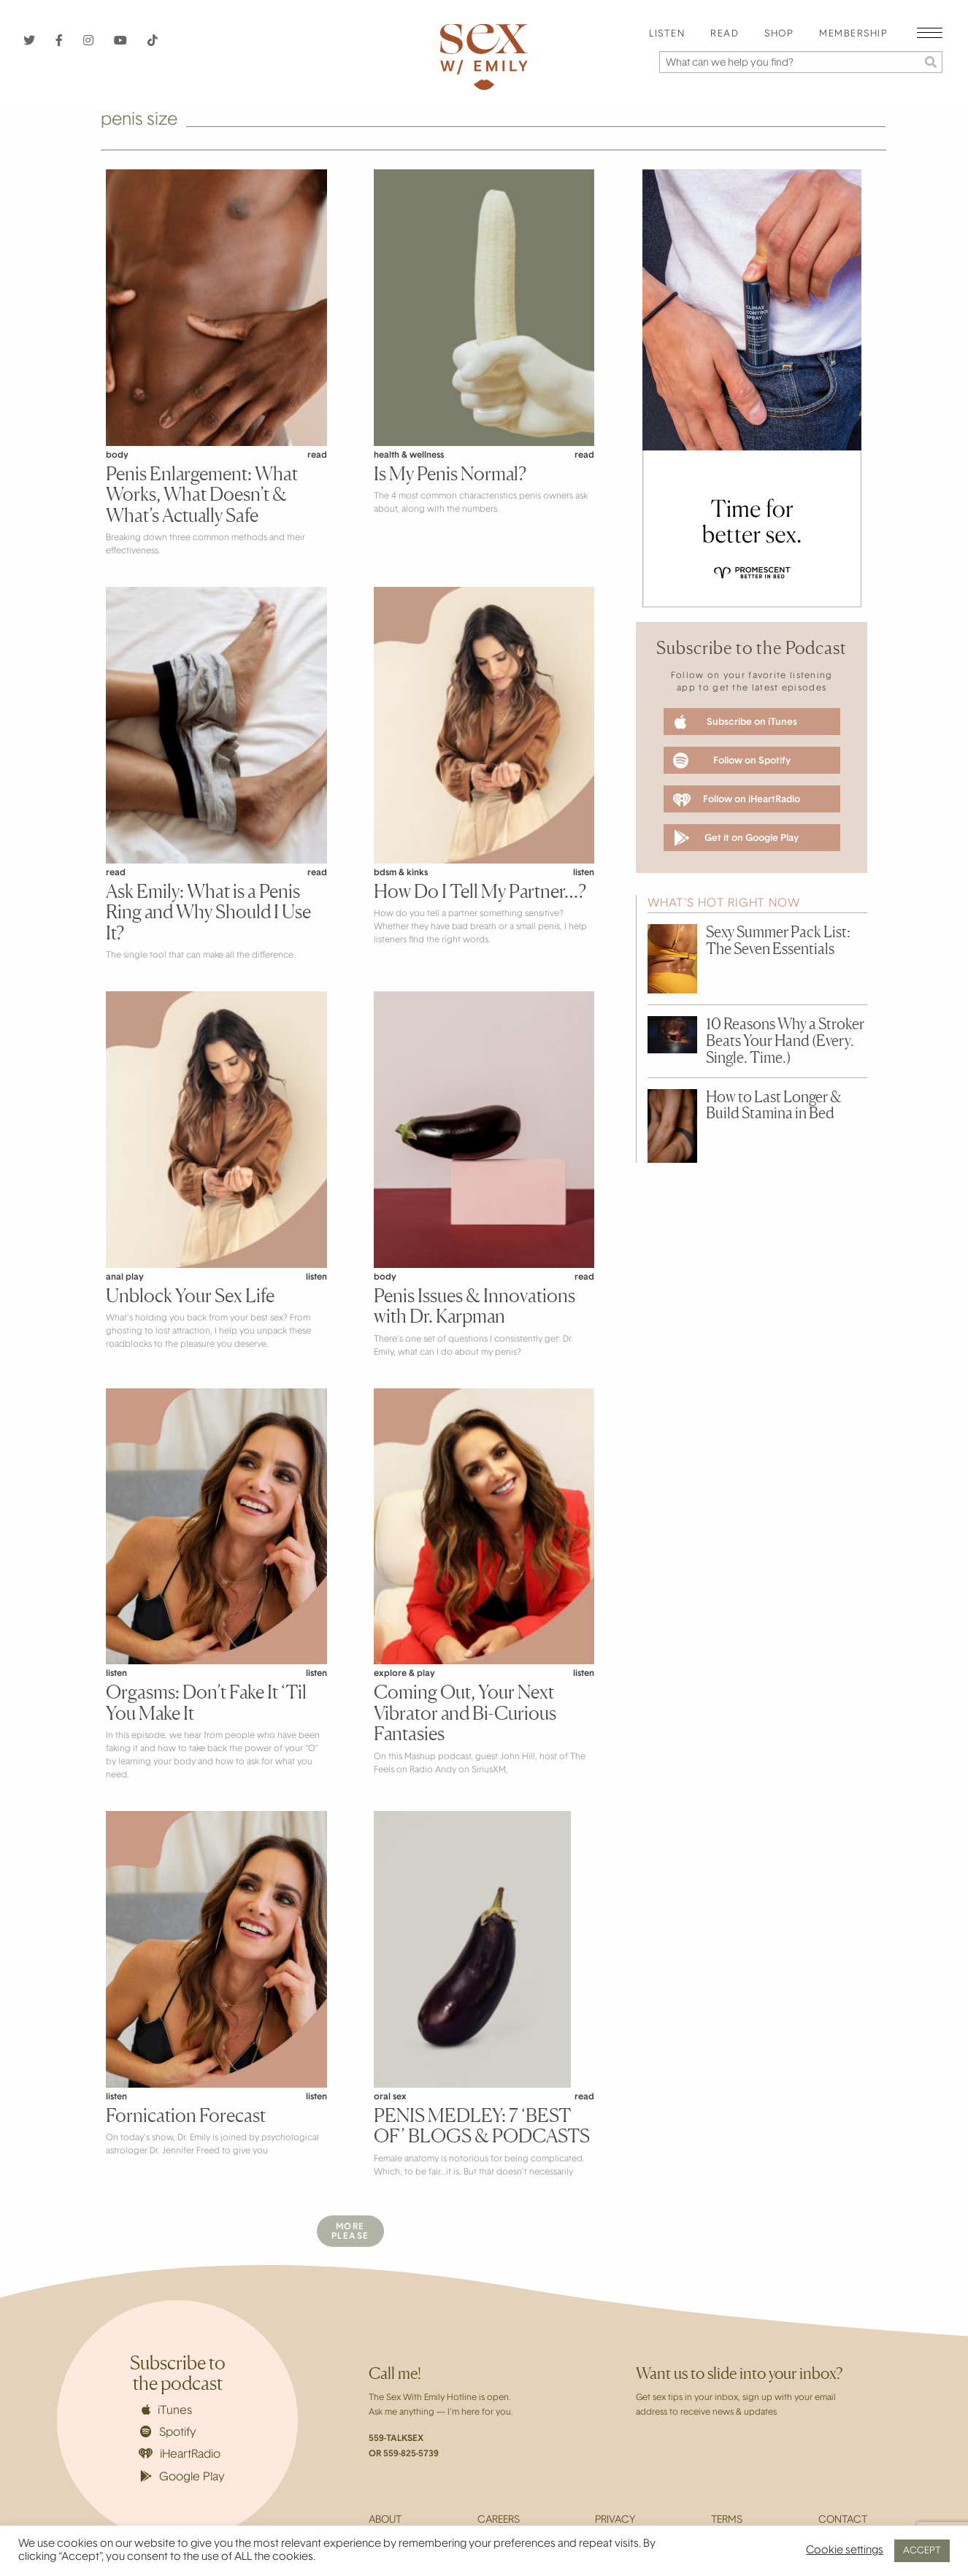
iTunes (167, 2410)
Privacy (615, 2520)
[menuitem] (666, 34)
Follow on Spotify (732, 761)
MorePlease (350, 2232)
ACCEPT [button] (922, 2551)
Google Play (182, 2476)
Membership (853, 34)
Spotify (168, 2432)
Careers (498, 2520)
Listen (667, 34)
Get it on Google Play (736, 838)
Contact (842, 2520)
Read (724, 34)
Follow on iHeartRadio (736, 800)
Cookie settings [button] (844, 2550)
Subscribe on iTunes (736, 722)
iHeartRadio (179, 2454)
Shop (779, 34)
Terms (726, 2520)
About (385, 2520)
